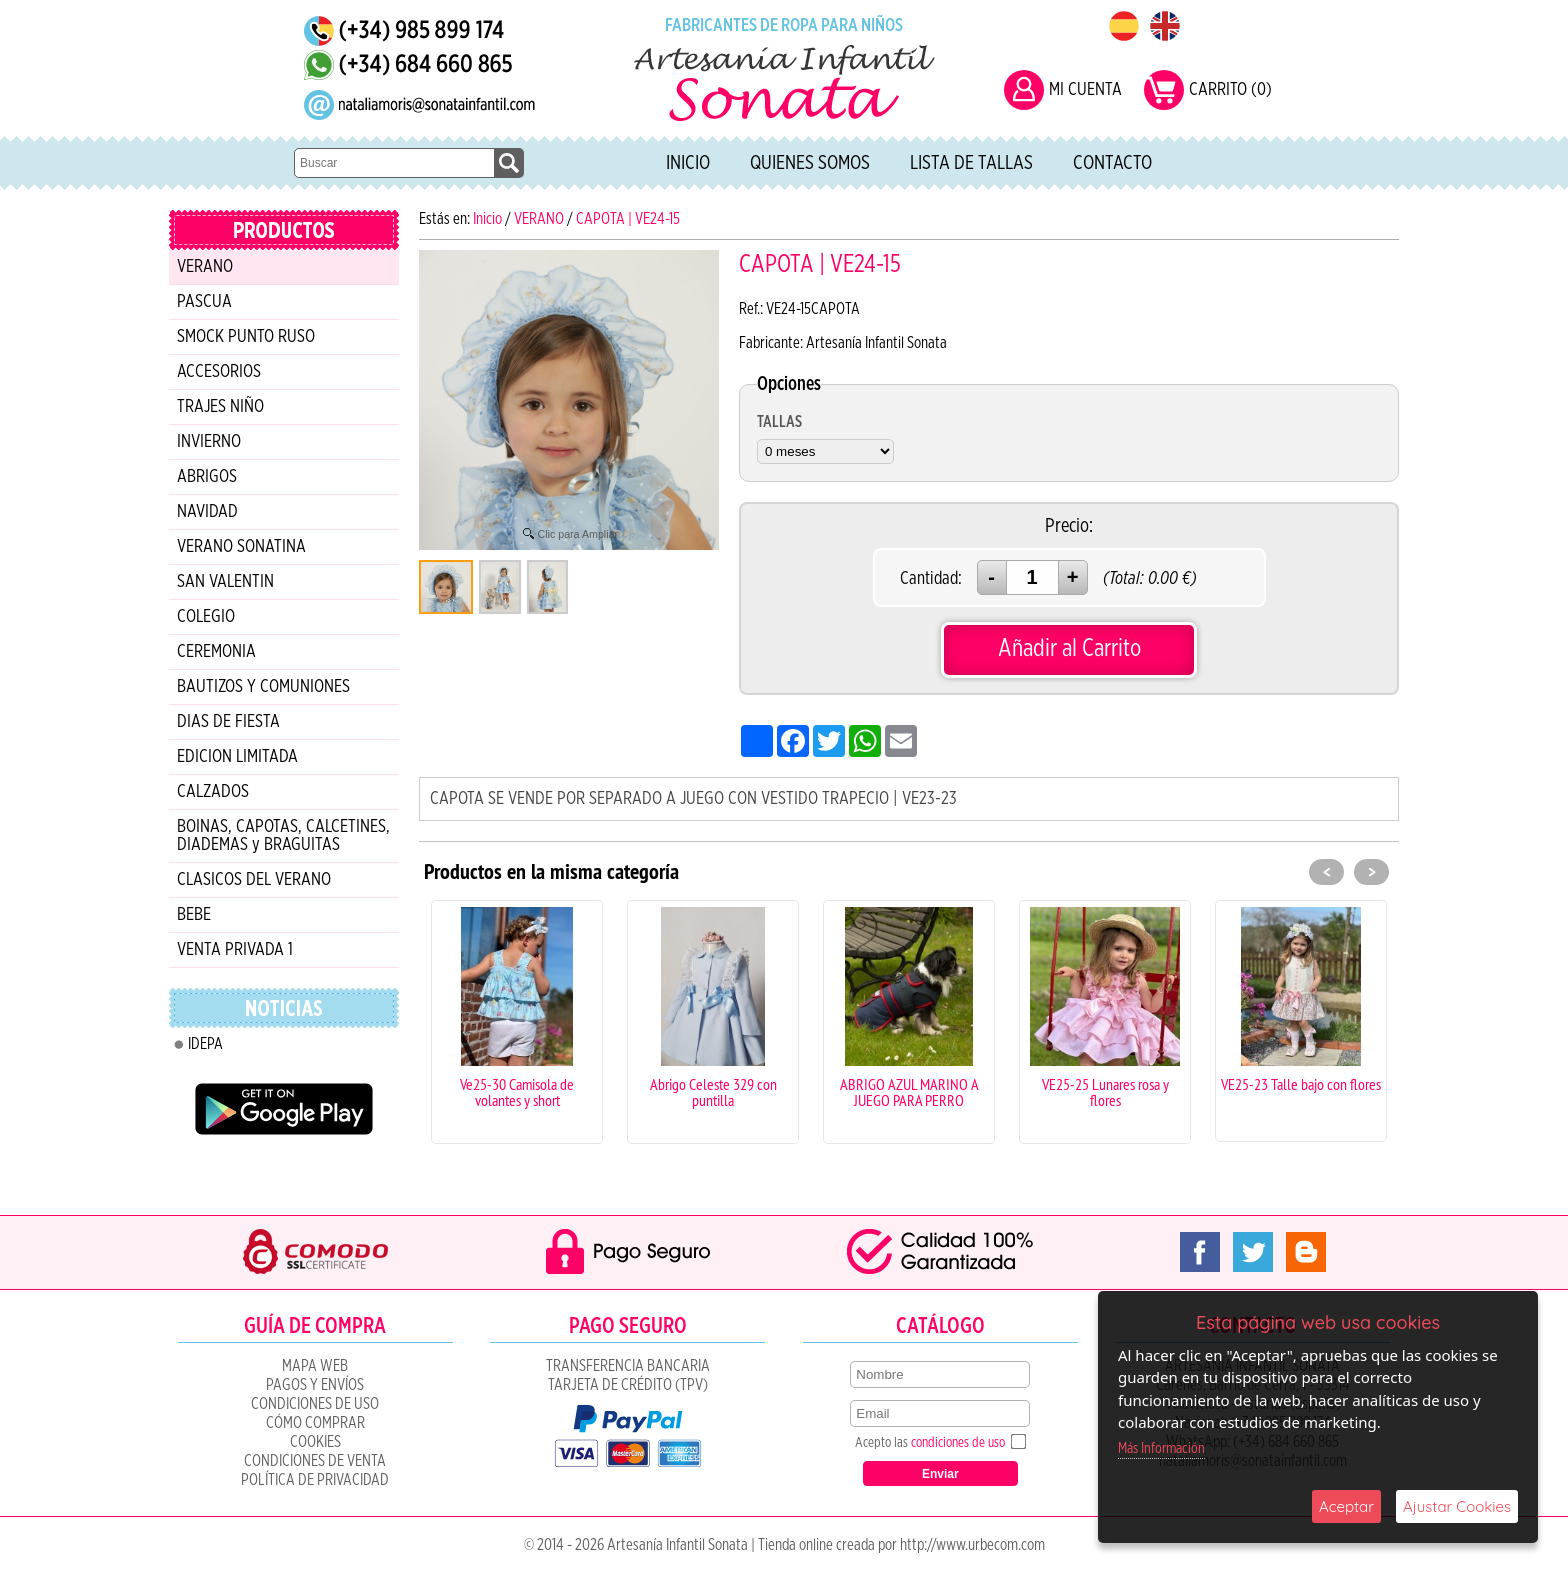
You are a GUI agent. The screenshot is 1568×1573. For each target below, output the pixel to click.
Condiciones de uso (315, 1404)
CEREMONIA (216, 652)
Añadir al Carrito (1069, 648)
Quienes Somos (810, 163)
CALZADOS (213, 792)
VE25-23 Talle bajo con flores (1301, 1084)
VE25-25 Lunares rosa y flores (1105, 1092)
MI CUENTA (1085, 90)
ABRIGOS (207, 477)
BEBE (194, 915)
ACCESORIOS (219, 372)
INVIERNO (209, 442)
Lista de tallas (971, 163)
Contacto (1112, 163)
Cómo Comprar (315, 1423)
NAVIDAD (207, 512)
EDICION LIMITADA (237, 757)
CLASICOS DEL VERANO (254, 880)
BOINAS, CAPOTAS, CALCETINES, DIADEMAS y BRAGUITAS (283, 836)
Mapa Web (315, 1366)
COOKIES (315, 1442)
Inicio (688, 163)
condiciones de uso (958, 1443)
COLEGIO (206, 617)
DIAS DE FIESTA (228, 722)
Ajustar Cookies (1457, 1506)
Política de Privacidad (315, 1480)
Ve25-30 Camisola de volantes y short (517, 1092)
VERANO (205, 267)
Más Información (1161, 1448)
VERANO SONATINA (241, 547)
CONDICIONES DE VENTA (315, 1461)
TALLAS (779, 422)
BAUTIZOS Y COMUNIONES (263, 687)
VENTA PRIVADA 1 (235, 950)
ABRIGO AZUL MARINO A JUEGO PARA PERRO (909, 1092)
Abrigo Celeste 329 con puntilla (713, 1092)
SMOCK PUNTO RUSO (246, 337)
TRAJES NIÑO (220, 407)
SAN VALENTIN (225, 582)
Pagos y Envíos (315, 1385)
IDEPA (205, 1044)
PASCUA (204, 302)
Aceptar (1346, 1506)
